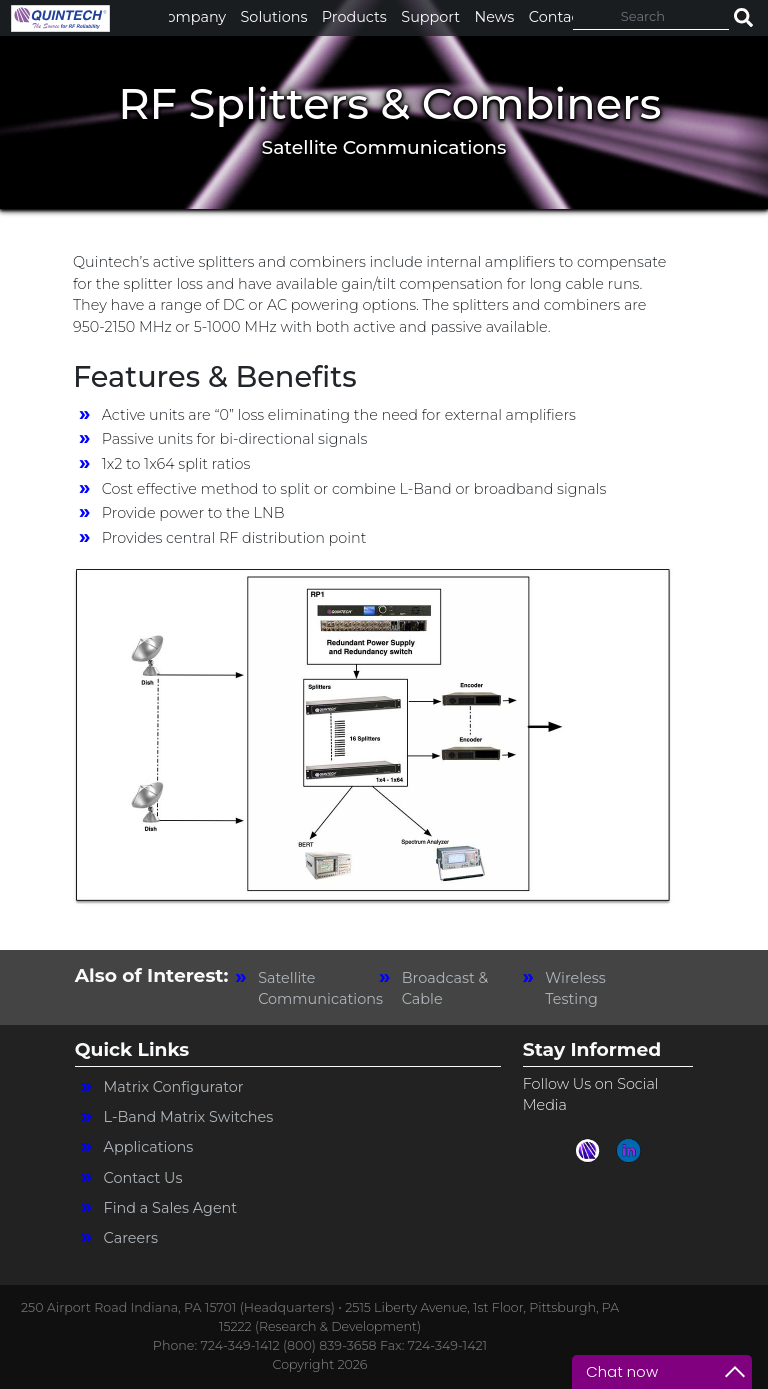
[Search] (651, 16)
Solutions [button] (274, 17)
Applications (149, 1147)
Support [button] (430, 17)
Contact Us (143, 1178)
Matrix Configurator (174, 1087)
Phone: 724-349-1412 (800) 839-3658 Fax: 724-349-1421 (320, 1345)
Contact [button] (557, 17)
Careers (131, 1238)
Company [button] (192, 17)
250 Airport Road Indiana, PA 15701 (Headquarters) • (183, 1307)
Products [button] (354, 17)
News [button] (495, 17)
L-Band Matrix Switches (189, 1117)
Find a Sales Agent (171, 1208)
